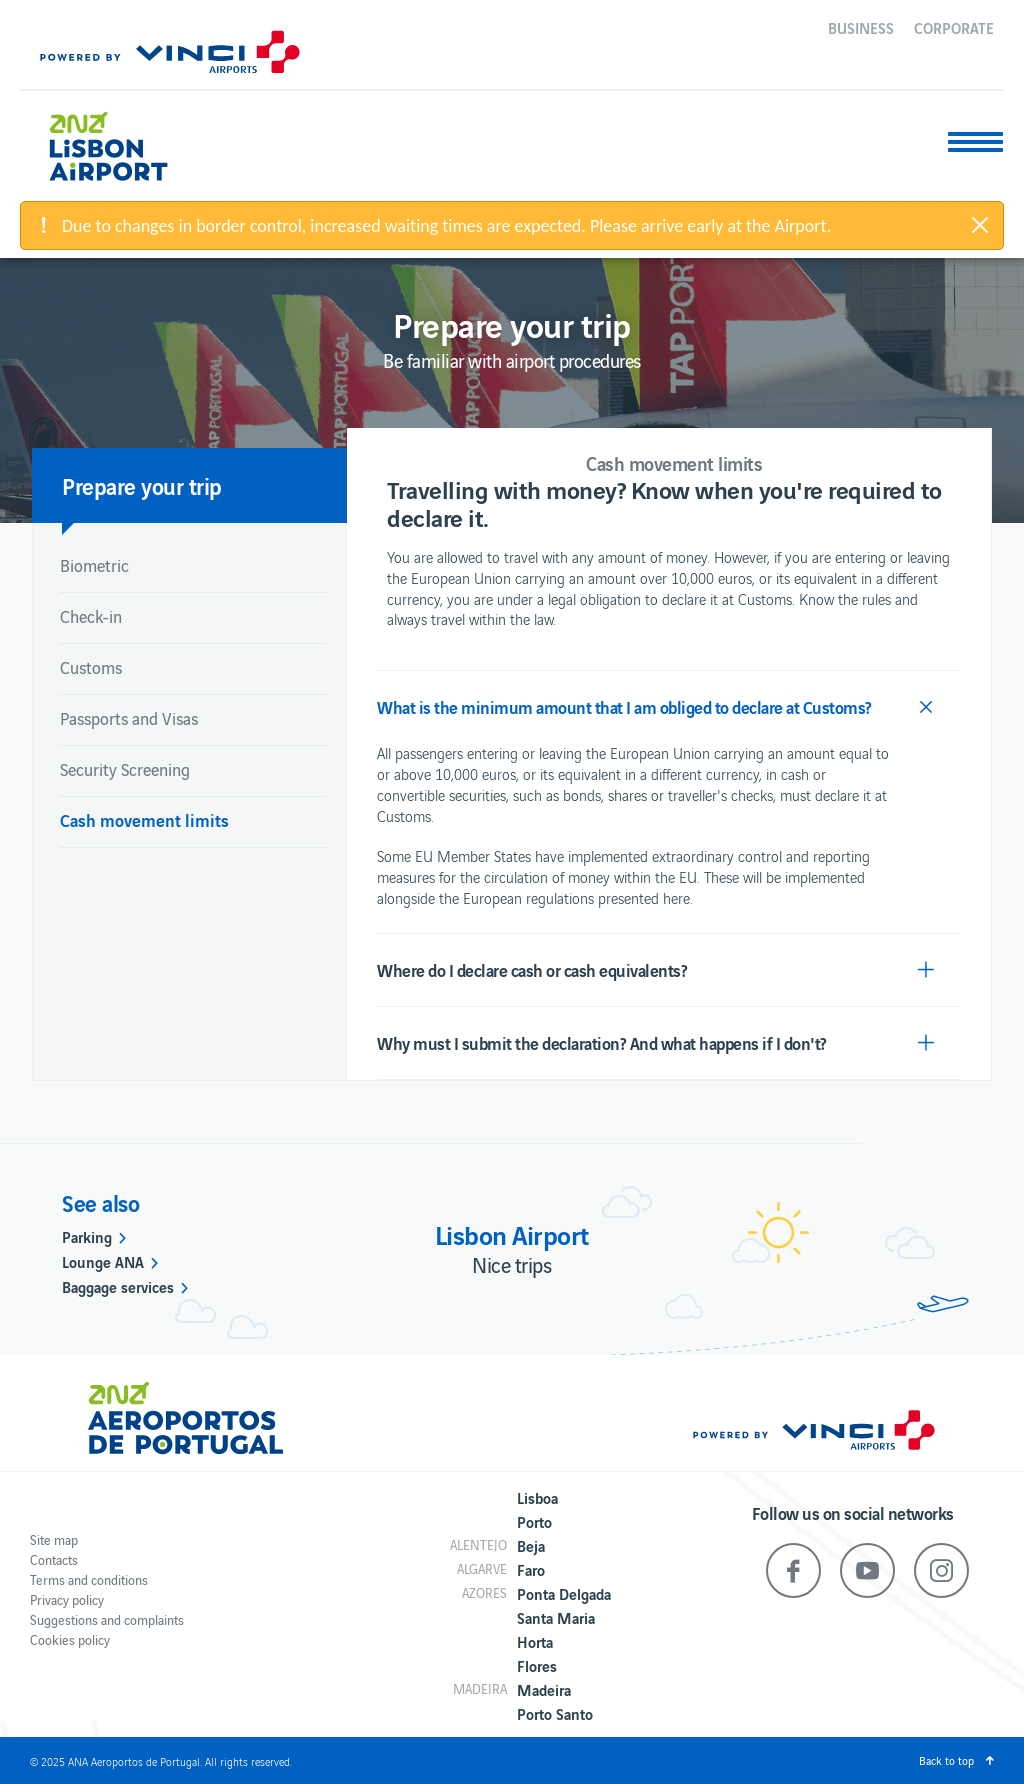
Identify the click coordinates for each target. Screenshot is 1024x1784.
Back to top (946, 1760)
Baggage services (118, 1286)
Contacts (54, 1559)
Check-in (91, 616)
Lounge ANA (103, 1261)
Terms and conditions (89, 1579)
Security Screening (125, 769)
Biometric (94, 565)
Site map (54, 1539)
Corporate (954, 27)
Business (861, 27)
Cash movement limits (144, 819)
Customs (91, 667)
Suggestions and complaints (107, 1619)
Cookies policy (70, 1639)
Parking (87, 1236)
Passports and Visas (129, 718)
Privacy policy (67, 1599)
